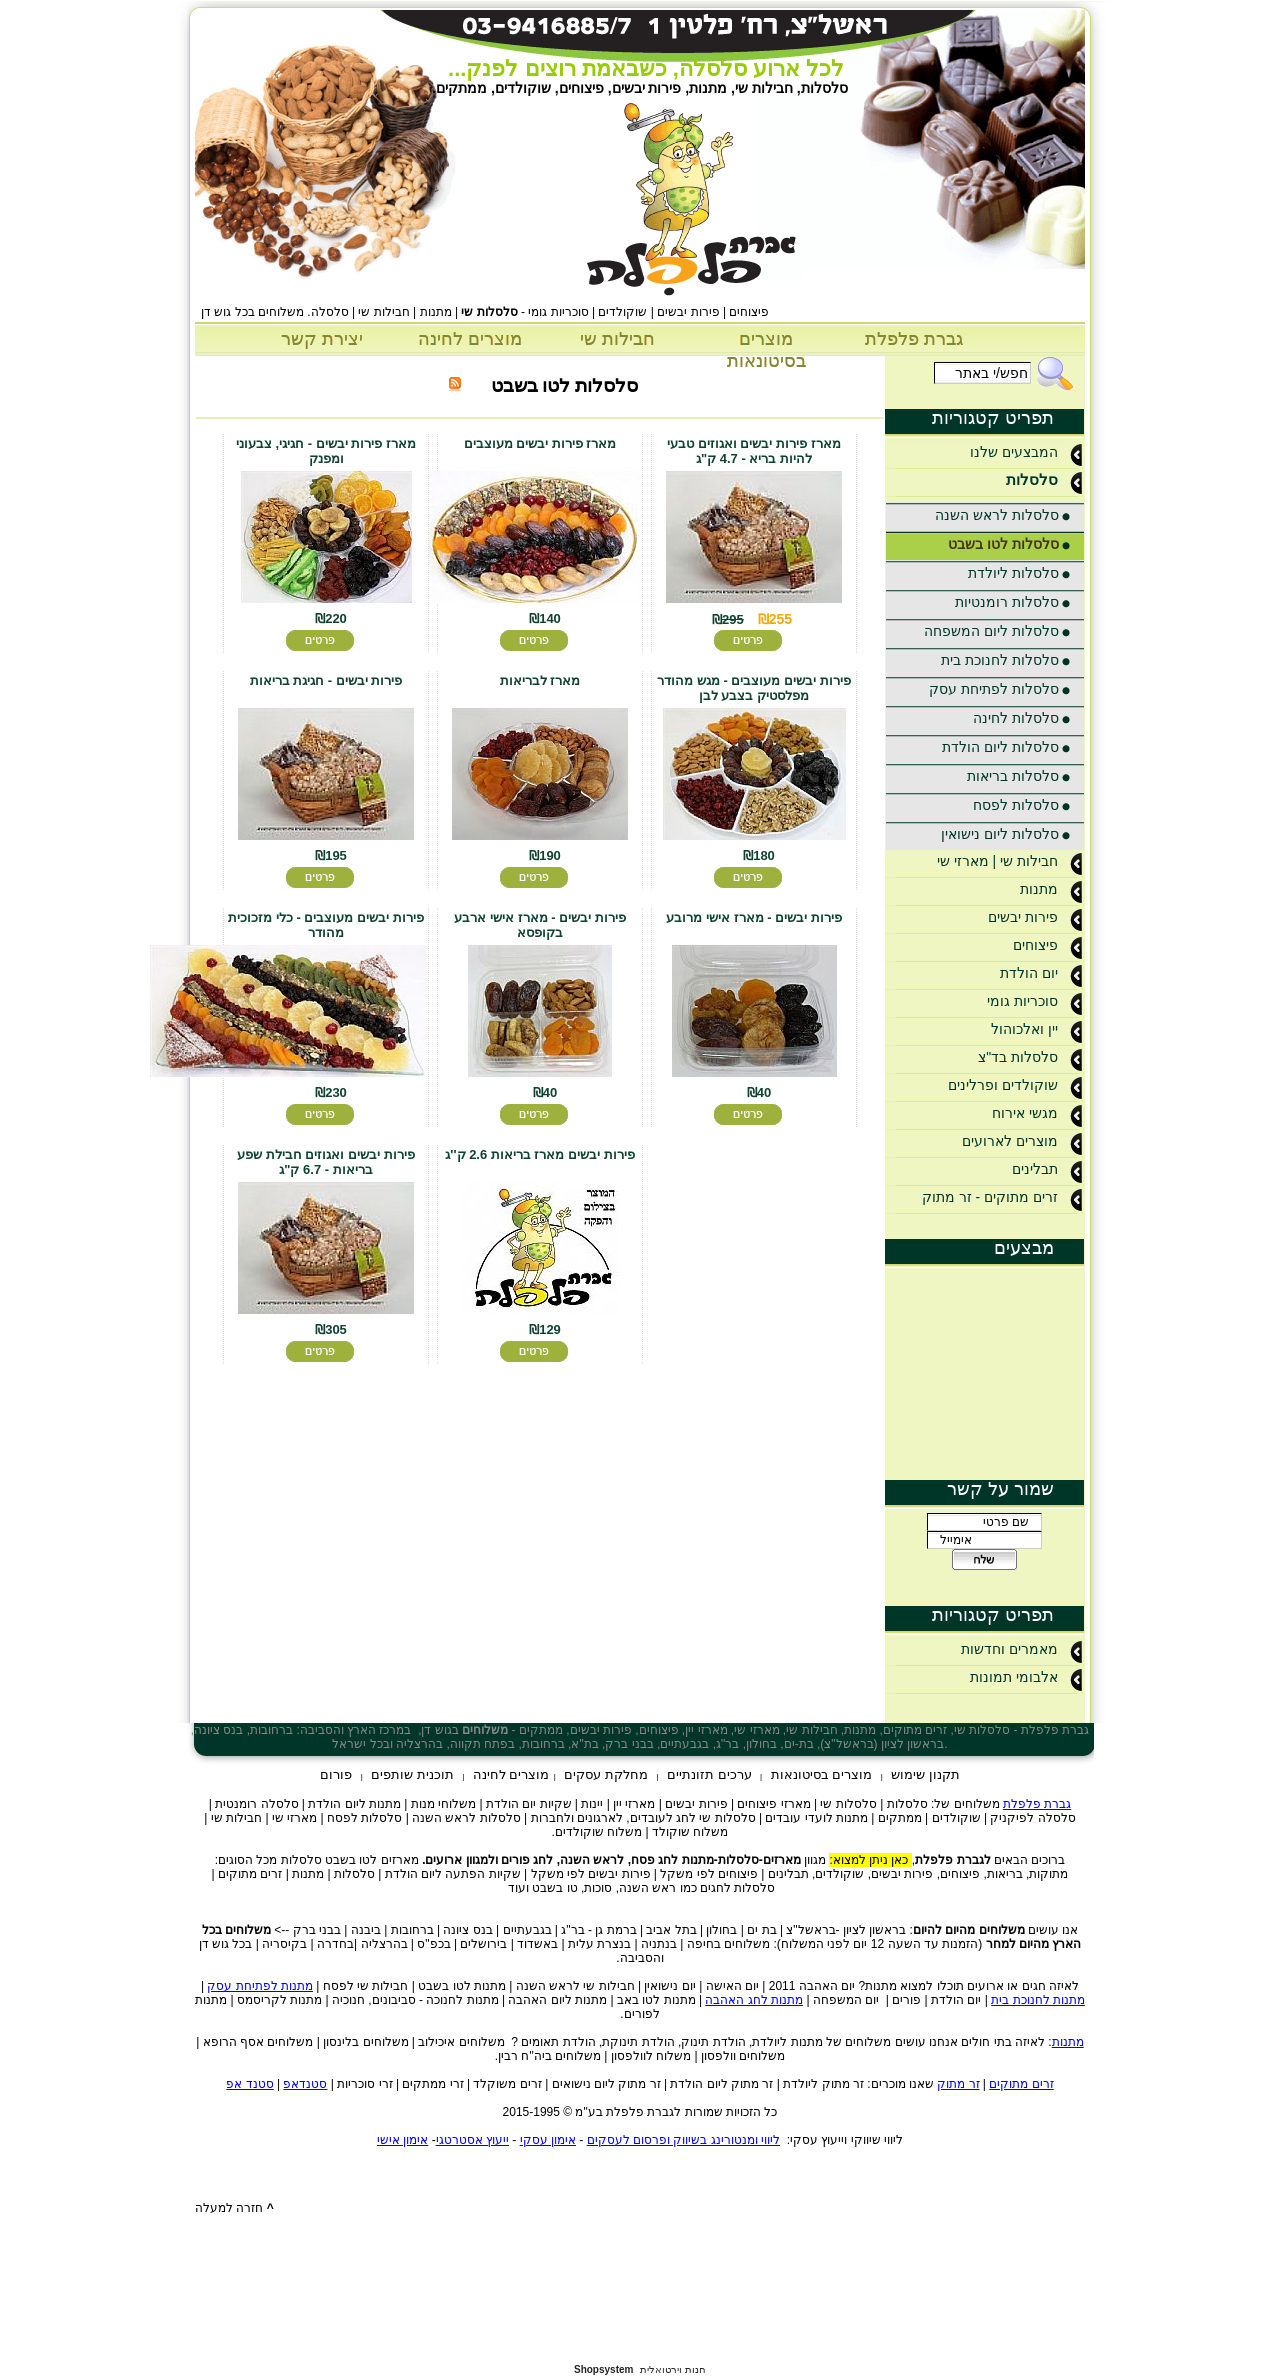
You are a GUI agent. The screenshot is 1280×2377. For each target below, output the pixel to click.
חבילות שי (617, 339)
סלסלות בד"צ (1031, 1057)
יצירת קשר (322, 339)
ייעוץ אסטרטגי (472, 2140)
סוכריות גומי (1035, 1001)
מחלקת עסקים (606, 1774)
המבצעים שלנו (1027, 452)
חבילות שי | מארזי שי (1010, 861)
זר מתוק (958, 2084)
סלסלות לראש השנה (997, 515)
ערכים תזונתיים (709, 1774)
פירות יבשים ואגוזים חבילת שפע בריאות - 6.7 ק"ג (325, 1162)
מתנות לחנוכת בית (1038, 2000)
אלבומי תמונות (1027, 1677)
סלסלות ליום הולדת (1001, 747)
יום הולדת (1042, 973)
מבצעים (1024, 1248)
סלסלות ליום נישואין (1000, 834)
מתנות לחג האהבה (754, 2000)
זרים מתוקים (1021, 2084)
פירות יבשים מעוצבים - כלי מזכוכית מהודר (325, 925)
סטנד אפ (249, 2084)
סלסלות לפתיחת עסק (994, 689)
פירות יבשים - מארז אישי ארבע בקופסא (539, 925)
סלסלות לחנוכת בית (1000, 660)
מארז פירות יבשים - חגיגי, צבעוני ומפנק (326, 451)
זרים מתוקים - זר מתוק (1003, 1197)
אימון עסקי (548, 2140)
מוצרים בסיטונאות (822, 1774)
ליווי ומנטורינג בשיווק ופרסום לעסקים (683, 2140)
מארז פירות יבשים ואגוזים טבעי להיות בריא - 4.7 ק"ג (753, 451)
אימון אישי (402, 2140)
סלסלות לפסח (1016, 805)
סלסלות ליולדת (1014, 573)
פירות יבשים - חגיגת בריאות (326, 680)
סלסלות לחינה (1016, 718)
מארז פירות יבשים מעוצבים (540, 443)
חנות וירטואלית (673, 2369)
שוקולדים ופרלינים (1016, 1085)
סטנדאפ (305, 2084)
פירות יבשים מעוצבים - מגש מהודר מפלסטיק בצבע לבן (753, 688)
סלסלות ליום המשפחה (992, 631)
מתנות (1052, 889)
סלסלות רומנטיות (1007, 602)
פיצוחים (1048, 945)
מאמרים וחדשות (1022, 1649)
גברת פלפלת (914, 339)
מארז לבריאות (540, 680)
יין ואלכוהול (1037, 1029)
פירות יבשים (1036, 917)
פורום (336, 1774)
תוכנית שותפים (412, 1774)
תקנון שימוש (925, 1774)
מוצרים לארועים (1023, 1141)
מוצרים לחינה (470, 339)
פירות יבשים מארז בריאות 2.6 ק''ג (539, 1154)
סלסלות (1045, 479)
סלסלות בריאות (1013, 776)
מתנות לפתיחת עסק (260, 1986)
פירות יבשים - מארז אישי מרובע (753, 917)
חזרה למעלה (234, 2208)
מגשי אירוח (1038, 1113)
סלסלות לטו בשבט (1004, 544)
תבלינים (1048, 1169)
